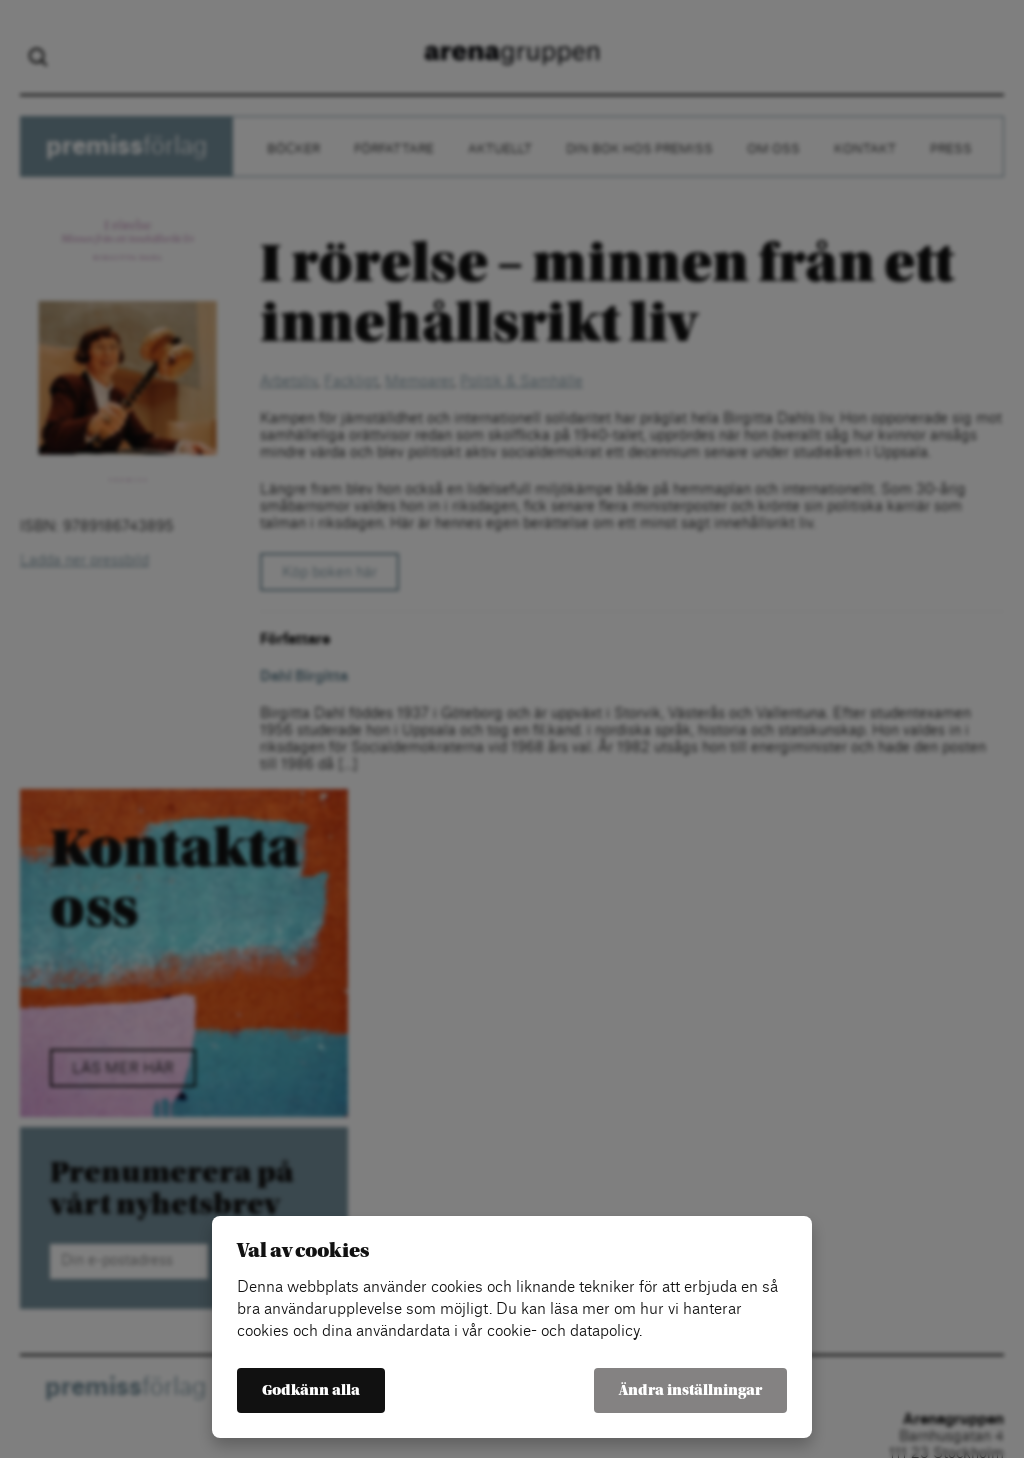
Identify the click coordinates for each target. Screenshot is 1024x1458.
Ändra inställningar (690, 1390)
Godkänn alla (311, 1390)
